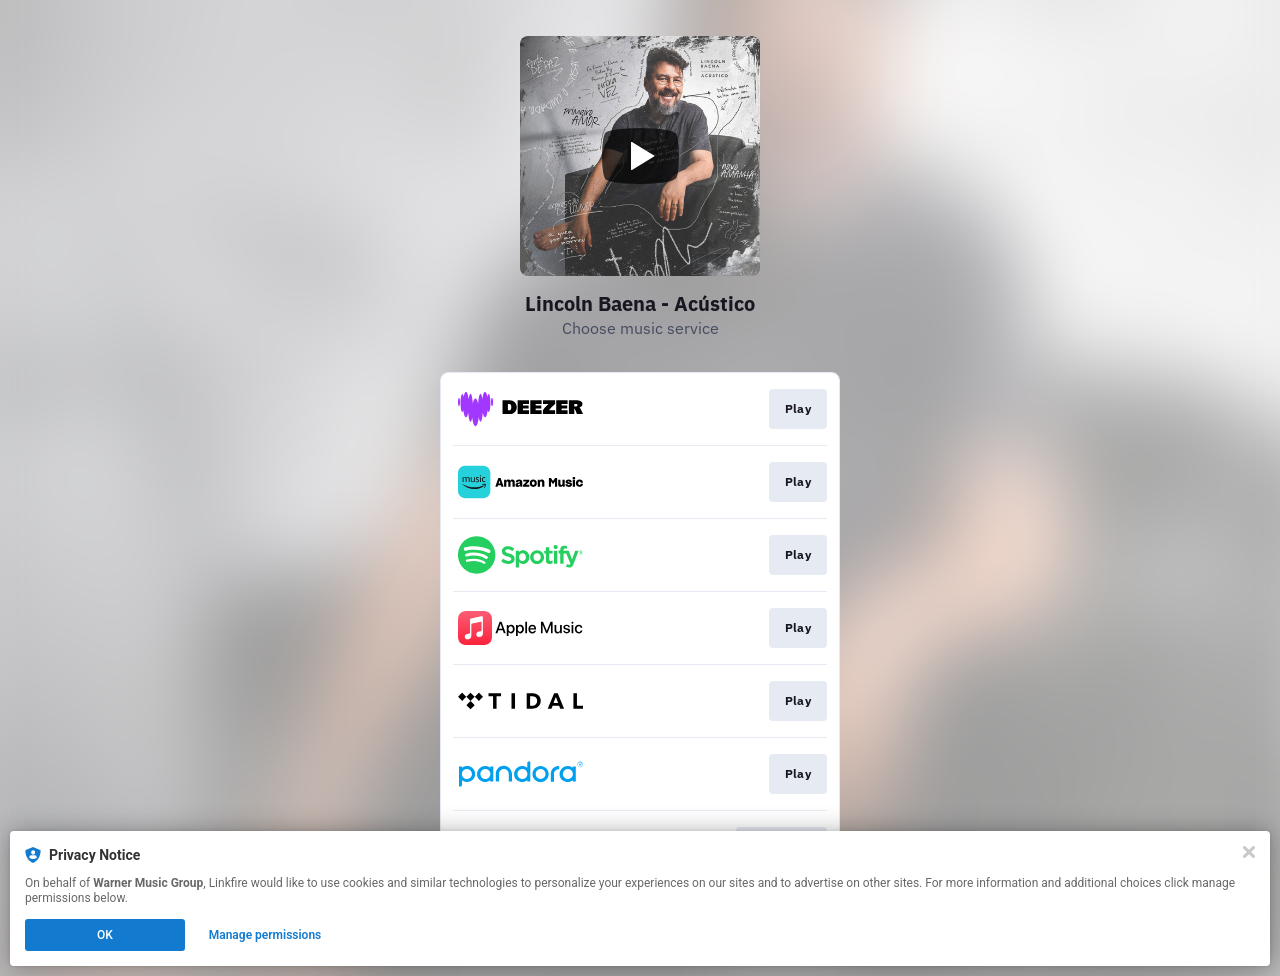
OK (105, 935)
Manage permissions (265, 935)
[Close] (1249, 852)
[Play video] (640, 156)
